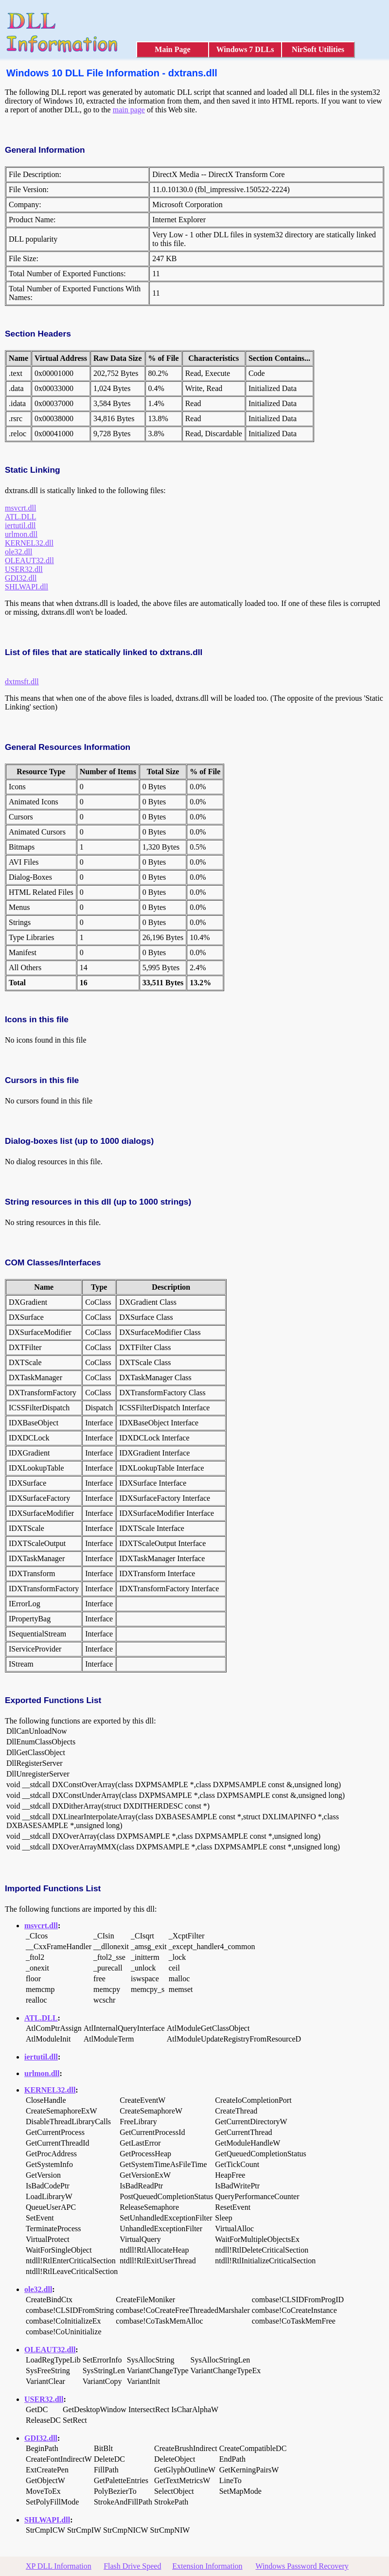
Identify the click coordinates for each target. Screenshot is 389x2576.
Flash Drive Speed (132, 2566)
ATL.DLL (20, 517)
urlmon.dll (21, 534)
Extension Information (207, 2566)
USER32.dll (24, 569)
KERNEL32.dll (29, 543)
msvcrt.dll (20, 508)
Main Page (172, 49)
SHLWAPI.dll (26, 587)
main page (129, 110)
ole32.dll (18, 552)
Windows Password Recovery (301, 2566)
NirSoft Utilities (318, 49)
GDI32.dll (20, 578)
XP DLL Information (58, 2566)
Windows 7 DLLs (245, 49)
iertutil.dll (20, 525)
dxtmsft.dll (22, 681)
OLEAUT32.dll (29, 560)
